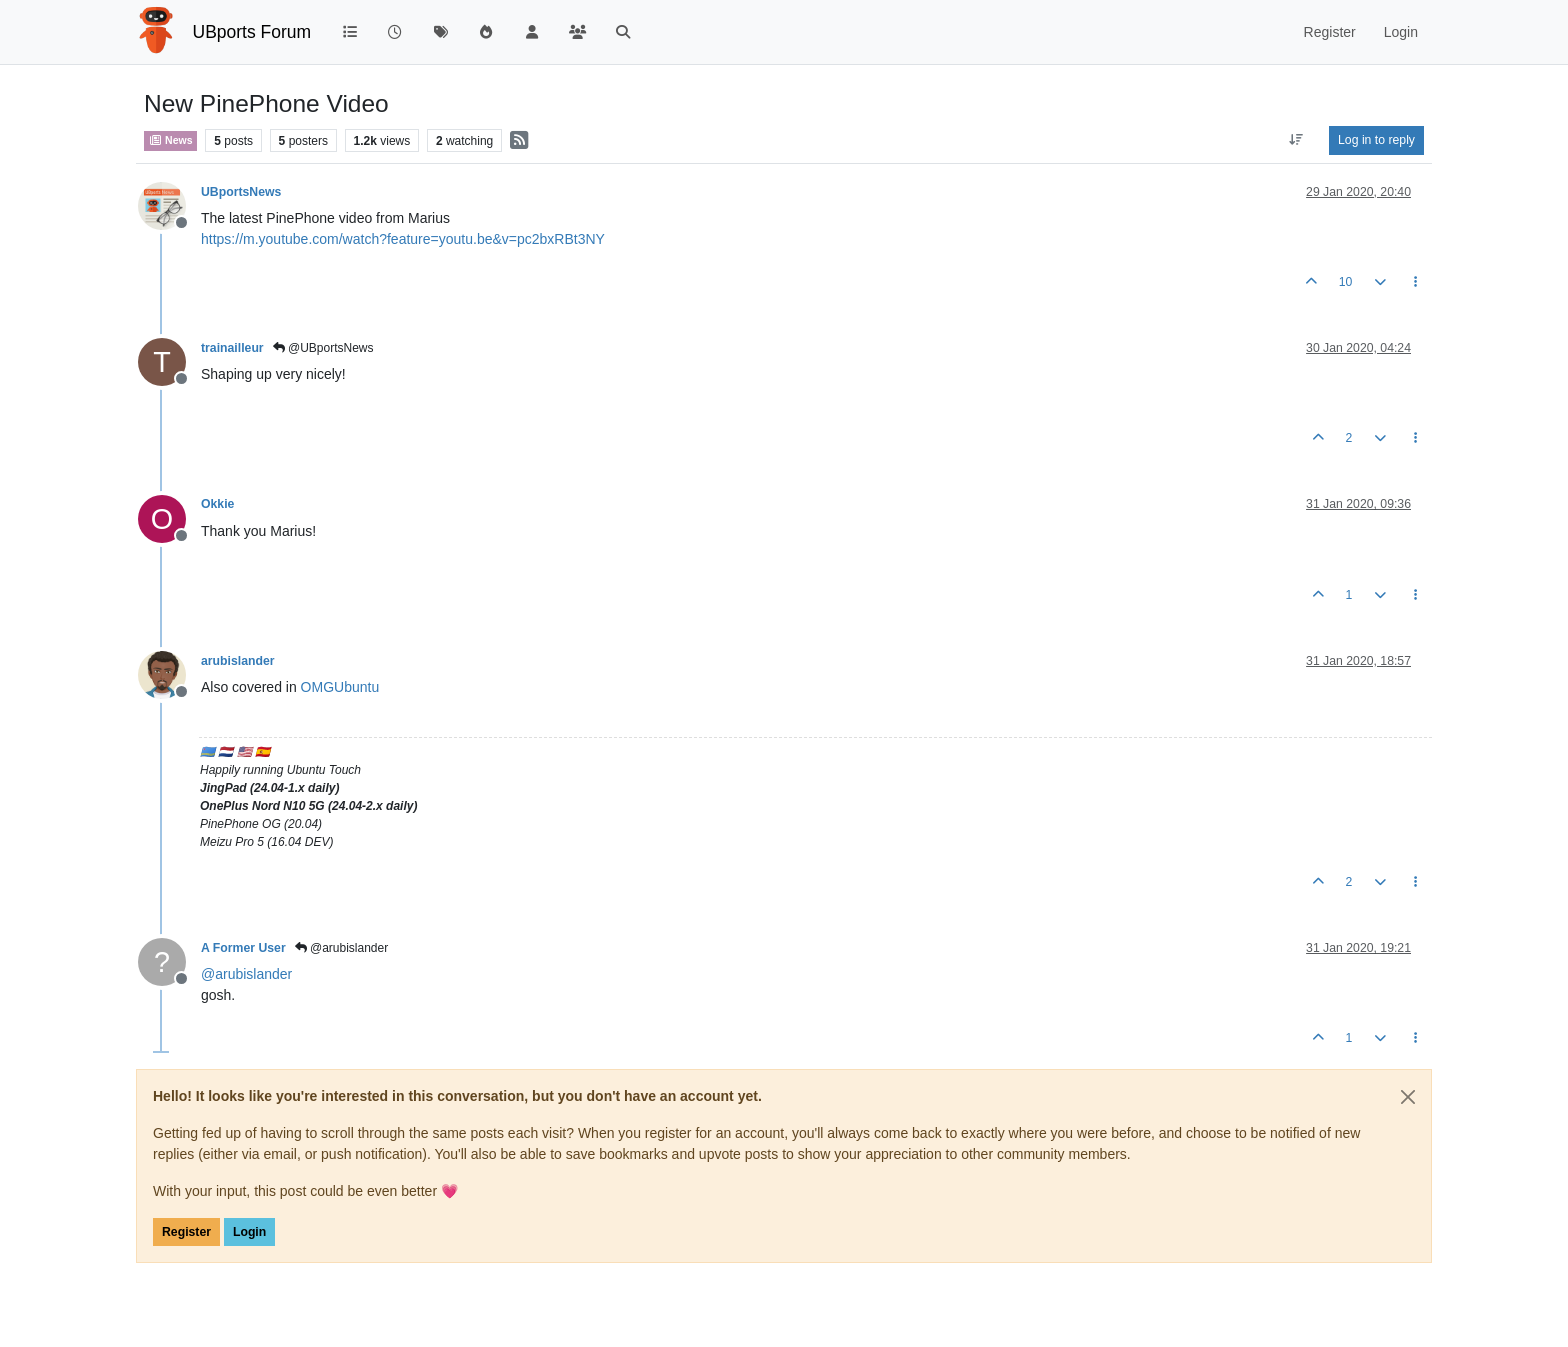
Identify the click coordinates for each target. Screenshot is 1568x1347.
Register (186, 1232)
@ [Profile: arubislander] (246, 974)
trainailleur (232, 348)
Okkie (217, 504)
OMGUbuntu (340, 687)
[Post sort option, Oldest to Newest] (1296, 140)
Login (249, 1232)
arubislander (238, 661)
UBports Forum (252, 32)
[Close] (1408, 1097)
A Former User (243, 948)
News (170, 140)
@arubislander (342, 948)
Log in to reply (1376, 140)
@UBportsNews (323, 348)
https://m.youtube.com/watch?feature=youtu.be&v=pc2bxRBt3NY (403, 239)
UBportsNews (241, 192)
